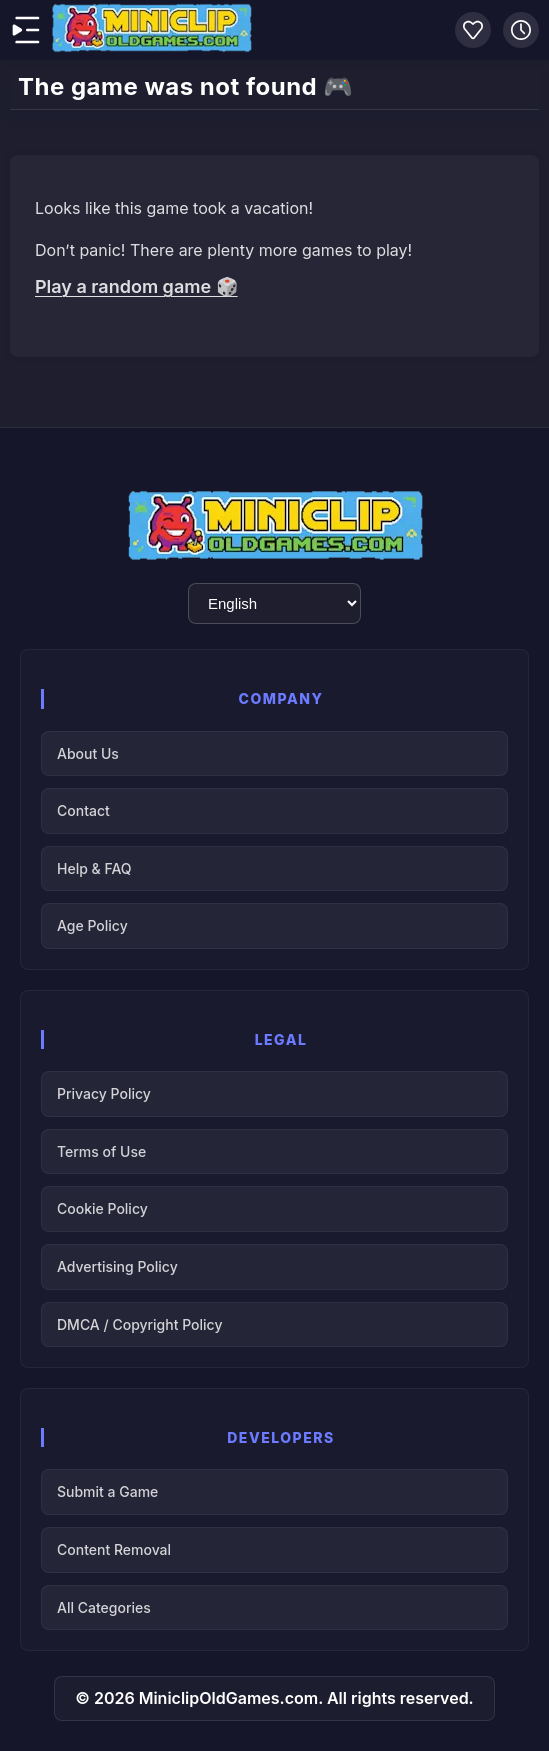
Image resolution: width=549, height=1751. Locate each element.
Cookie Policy (102, 1208)
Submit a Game (107, 1491)
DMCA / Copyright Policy (139, 1324)
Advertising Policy (117, 1266)
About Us (88, 753)
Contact (83, 810)
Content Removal (114, 1549)
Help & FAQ (94, 868)
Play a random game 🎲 (136, 286)
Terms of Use (101, 1151)
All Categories (104, 1607)
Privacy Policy (104, 1093)
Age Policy (92, 925)
